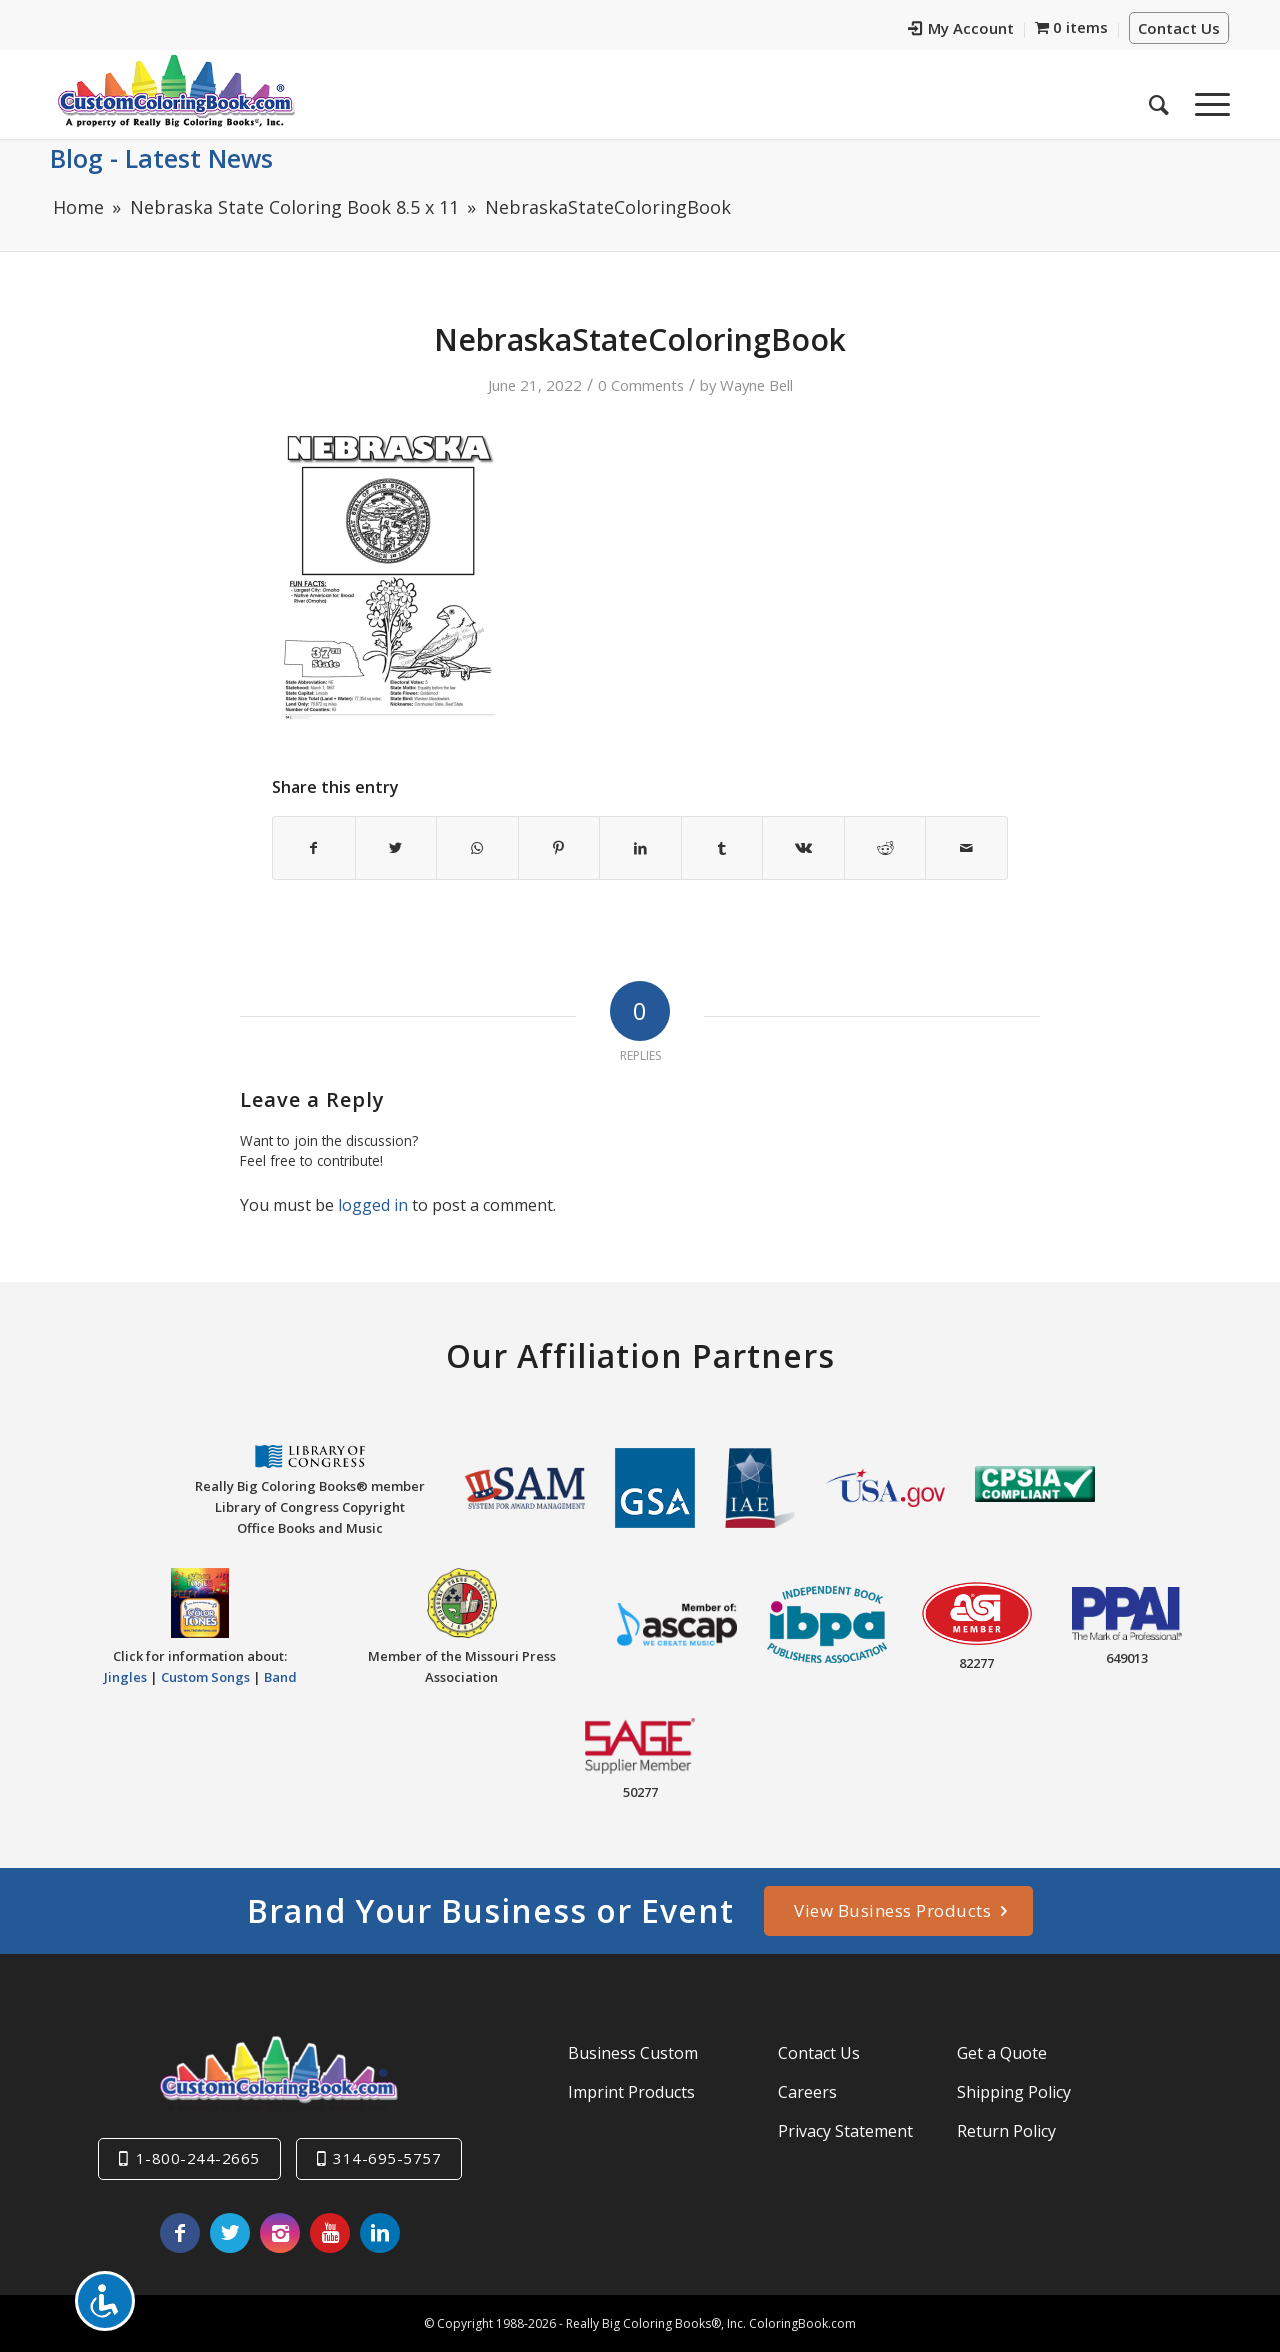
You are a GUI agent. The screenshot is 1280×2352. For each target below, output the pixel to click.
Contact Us (1179, 28)
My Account (961, 28)
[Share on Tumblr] (722, 848)
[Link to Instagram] (280, 2233)
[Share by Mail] (966, 848)
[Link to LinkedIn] (380, 2233)
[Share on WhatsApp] (477, 848)
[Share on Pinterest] (559, 848)
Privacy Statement (845, 2131)
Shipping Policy (1014, 2092)
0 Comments (641, 385)
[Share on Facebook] (314, 848)
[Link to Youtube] (330, 2233)
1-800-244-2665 (198, 2158)
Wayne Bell (756, 385)
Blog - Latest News (161, 158)
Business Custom (633, 2053)
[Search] (1159, 99)
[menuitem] (961, 30)
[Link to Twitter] (230, 2233)
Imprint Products (631, 2092)
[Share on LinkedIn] (640, 848)
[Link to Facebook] (180, 2233)
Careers (807, 2092)
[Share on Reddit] (885, 848)
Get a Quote (1002, 2053)
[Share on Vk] (803, 848)
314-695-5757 (387, 2158)
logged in (373, 1205)
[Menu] (1206, 99)
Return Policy (1006, 2131)
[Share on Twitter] (396, 848)
